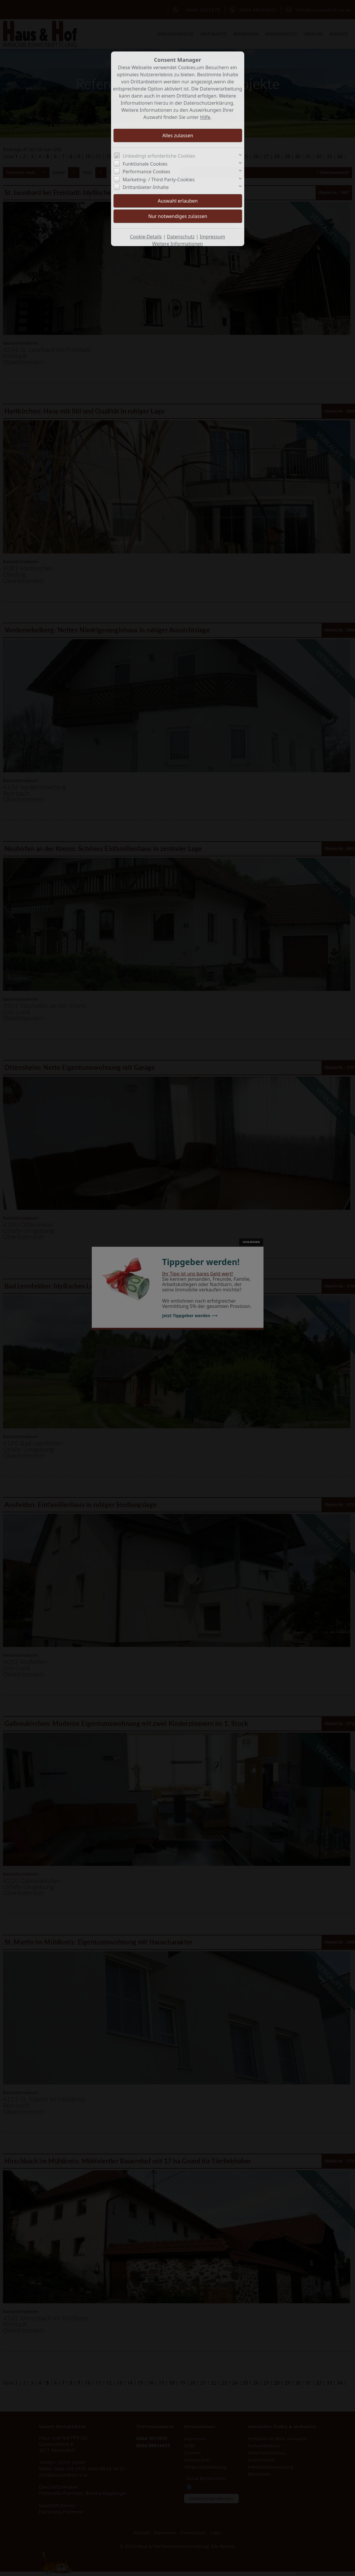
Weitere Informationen (177, 243)
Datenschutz (181, 236)
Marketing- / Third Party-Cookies (159, 179)
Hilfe (205, 117)
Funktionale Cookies (145, 164)
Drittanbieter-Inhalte (146, 187)
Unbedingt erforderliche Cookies (159, 156)
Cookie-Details (146, 236)
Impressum (212, 236)
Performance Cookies (146, 171)
